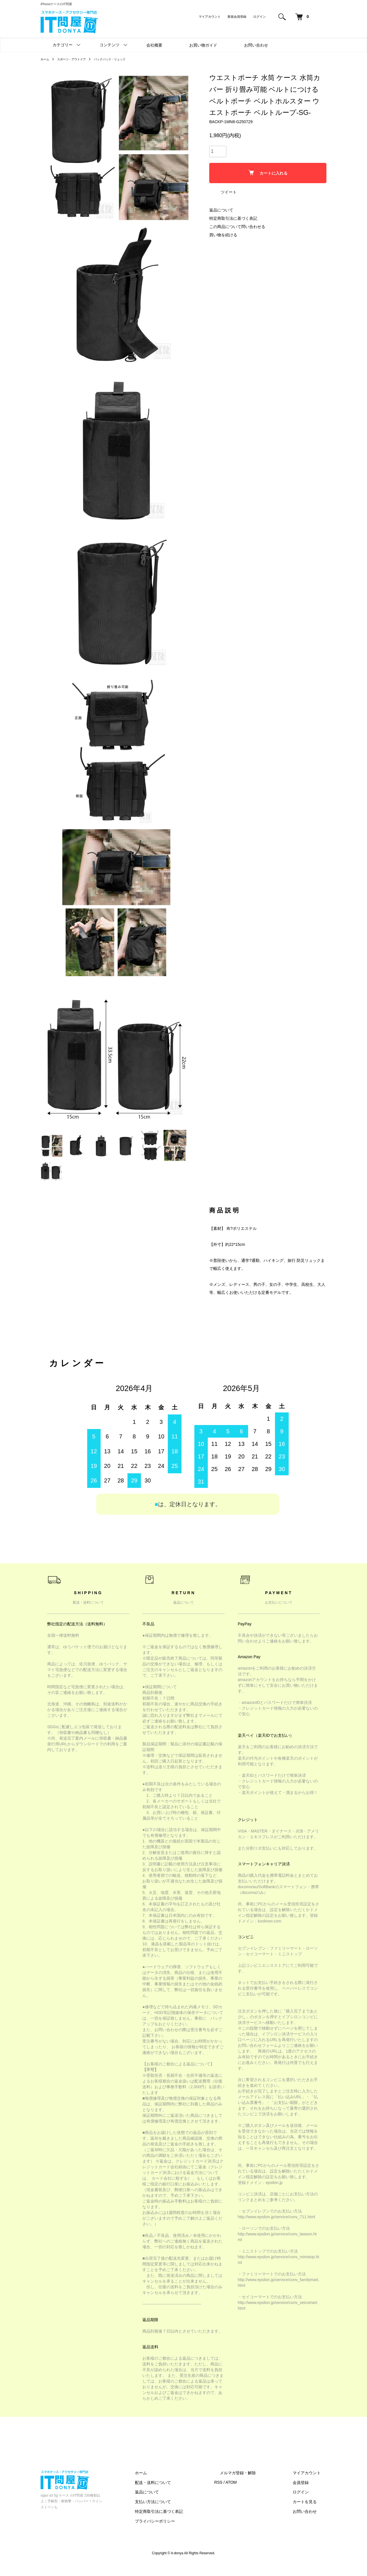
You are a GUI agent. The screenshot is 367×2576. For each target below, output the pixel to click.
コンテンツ (109, 45)
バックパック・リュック (120, 59)
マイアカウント (210, 16)
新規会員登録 (237, 16)
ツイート (229, 192)
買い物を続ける (223, 235)
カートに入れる (268, 172)
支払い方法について (181, 2513)
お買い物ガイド (203, 45)
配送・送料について (181, 2493)
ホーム (46, 59)
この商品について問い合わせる (237, 226)
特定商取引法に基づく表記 (233, 218)
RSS (241, 2493)
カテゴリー (63, 45)
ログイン (259, 16)
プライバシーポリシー (183, 2532)
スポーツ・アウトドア (76, 59)
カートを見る (310, 2513)
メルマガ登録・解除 (255, 2484)
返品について (221, 210)
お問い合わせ (256, 45)
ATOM (253, 2493)
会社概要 (154, 45)
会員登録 (306, 2493)
